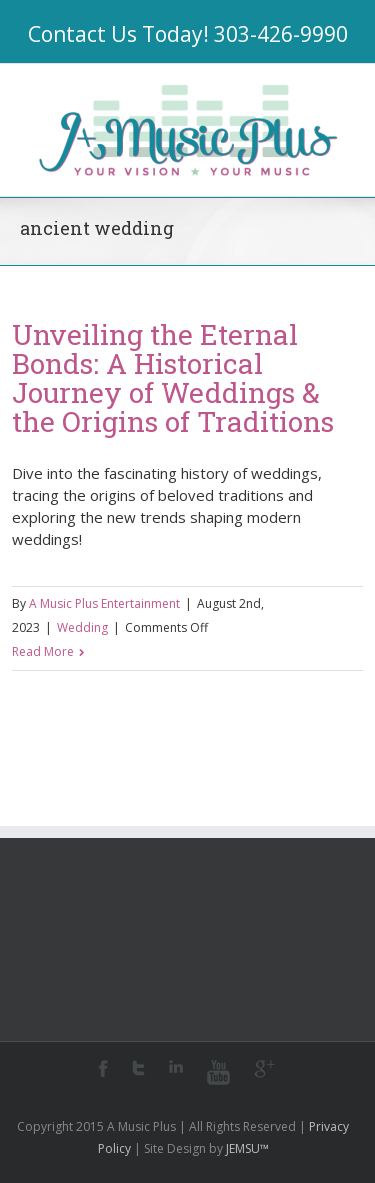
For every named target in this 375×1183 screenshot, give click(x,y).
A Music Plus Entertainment (104, 603)
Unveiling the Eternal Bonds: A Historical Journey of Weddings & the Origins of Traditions (173, 378)
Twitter (138, 1068)
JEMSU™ (247, 1148)
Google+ (264, 1069)
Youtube (218, 1072)
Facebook (103, 1068)
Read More (43, 651)
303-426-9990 (281, 34)
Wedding (82, 627)
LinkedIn (176, 1066)
